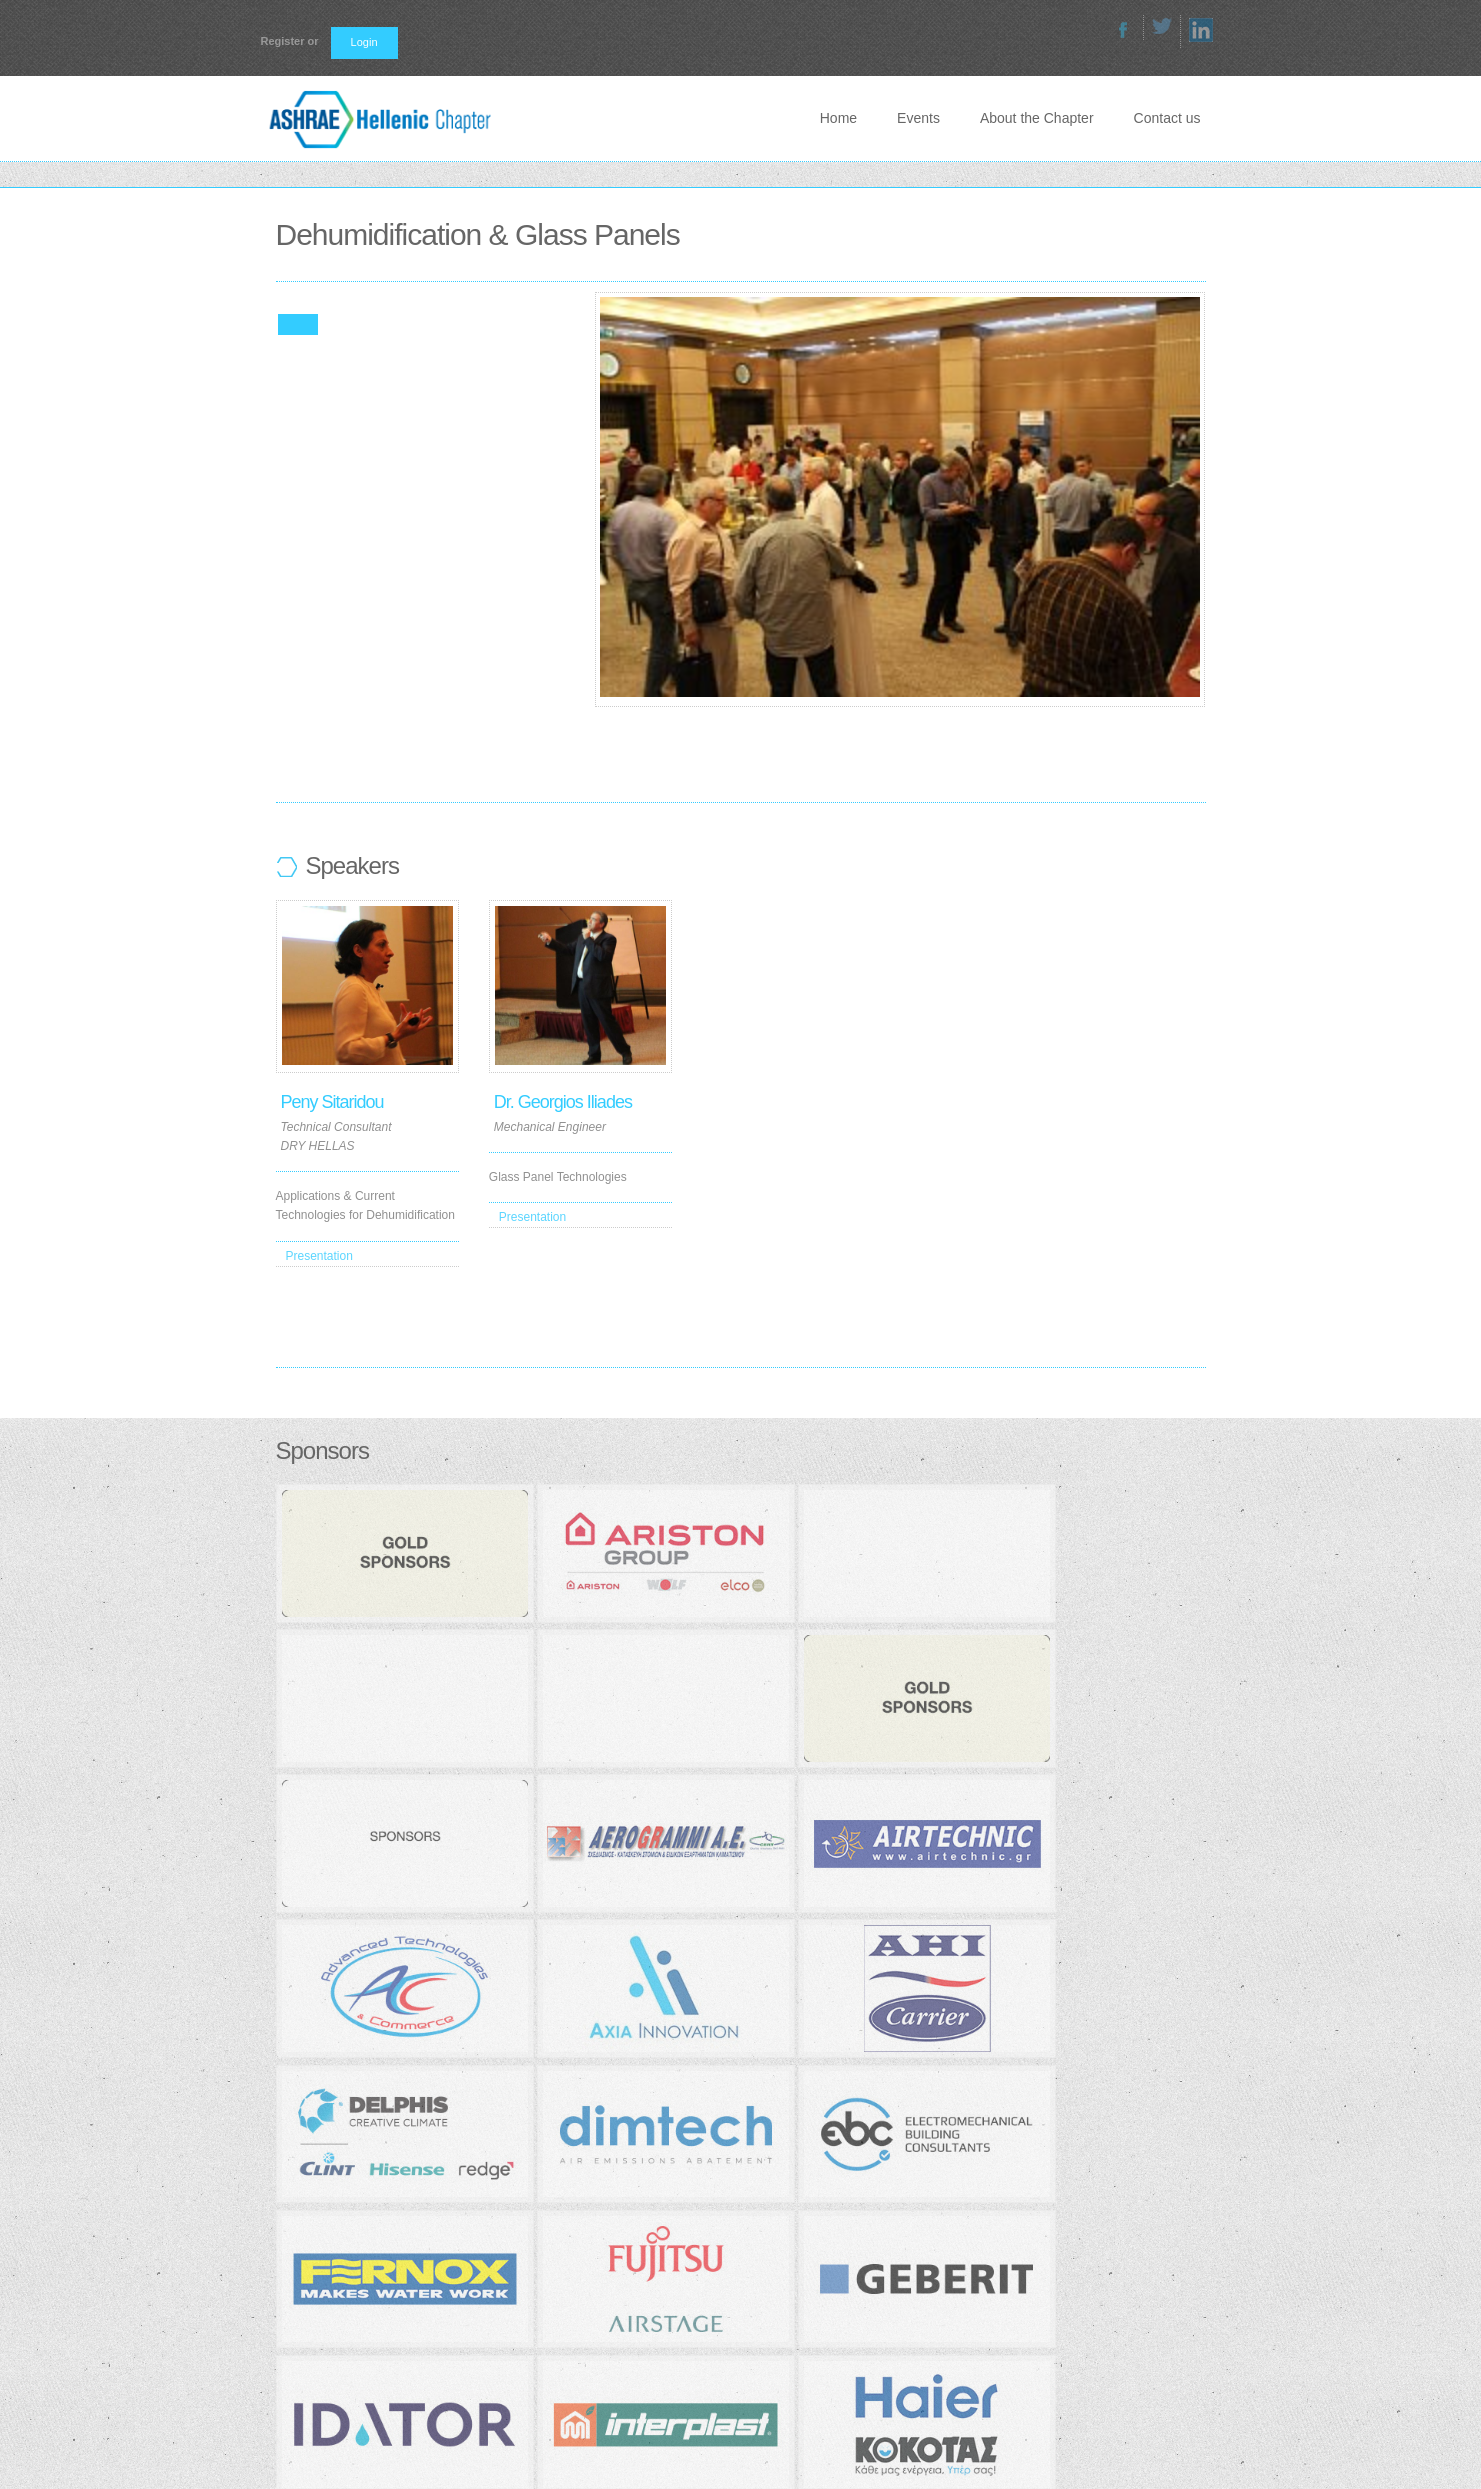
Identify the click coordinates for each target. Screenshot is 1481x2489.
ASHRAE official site (649, 2298)
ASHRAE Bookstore (648, 2245)
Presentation (319, 1256)
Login (364, 42)
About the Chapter (1037, 118)
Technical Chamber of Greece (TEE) (691, 2324)
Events (918, 118)
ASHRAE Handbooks (651, 2271)
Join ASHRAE (632, 2219)
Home (838, 118)
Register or (290, 41)
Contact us (1167, 118)
